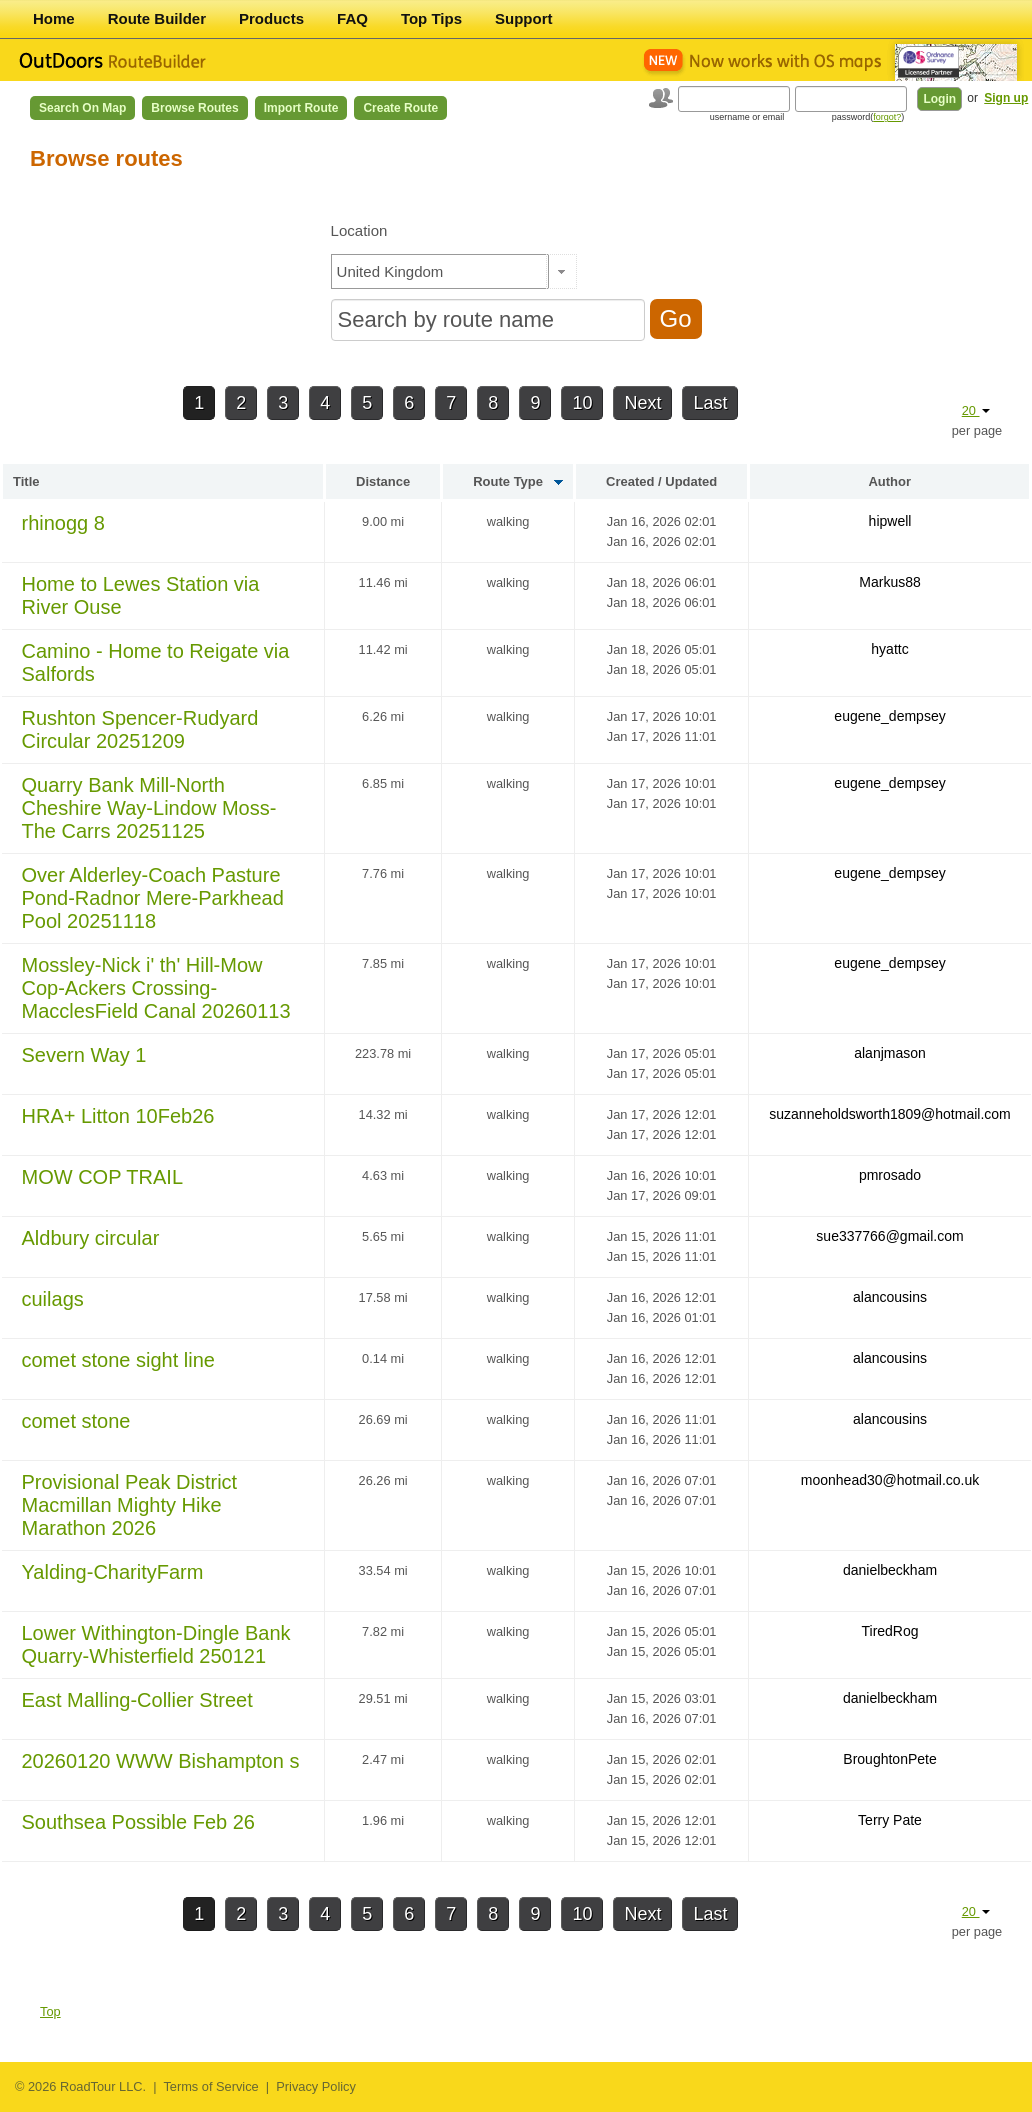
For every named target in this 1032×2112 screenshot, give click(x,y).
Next (642, 403)
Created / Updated (661, 481)
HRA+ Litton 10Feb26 (118, 1116)
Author (889, 481)
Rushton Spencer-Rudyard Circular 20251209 (140, 729)
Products (271, 18)
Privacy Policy (316, 2086)
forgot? (887, 117)
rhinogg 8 (63, 523)
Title (26, 481)
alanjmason (890, 1053)
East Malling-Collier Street (137, 1700)
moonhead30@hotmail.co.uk (890, 1480)
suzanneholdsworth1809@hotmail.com (889, 1114)
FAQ (352, 18)
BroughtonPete (889, 1759)
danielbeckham (890, 1570)
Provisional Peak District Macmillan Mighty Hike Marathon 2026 (130, 1505)
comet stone (76, 1421)
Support (524, 18)
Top (50, 2011)
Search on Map (82, 108)
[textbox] (440, 271)
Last (710, 403)
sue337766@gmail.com (889, 1236)
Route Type (508, 481)
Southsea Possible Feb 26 (139, 1822)
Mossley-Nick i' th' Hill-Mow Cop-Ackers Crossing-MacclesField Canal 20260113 (156, 988)
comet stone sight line (118, 1360)
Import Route (301, 108)
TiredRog (889, 1631)
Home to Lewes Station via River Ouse (141, 595)
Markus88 (889, 582)
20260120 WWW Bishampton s (161, 1761)
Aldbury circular (91, 1238)
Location (359, 230)
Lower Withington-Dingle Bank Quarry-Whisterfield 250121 (156, 1644)
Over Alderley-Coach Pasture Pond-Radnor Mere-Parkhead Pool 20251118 (153, 898)
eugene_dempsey (889, 716)
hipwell (890, 521)
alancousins (890, 1297)
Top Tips (431, 18)
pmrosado (890, 1175)
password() (868, 117)
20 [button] (976, 410)
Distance (383, 481)
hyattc (889, 649)
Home (54, 18)
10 (582, 403)
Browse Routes (194, 108)
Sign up (1006, 98)
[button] (561, 271)
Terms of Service (210, 2086)
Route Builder (157, 18)
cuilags (53, 1299)
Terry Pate (890, 1820)
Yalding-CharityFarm (113, 1572)
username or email (747, 117)
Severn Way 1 (84, 1055)
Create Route (400, 108)
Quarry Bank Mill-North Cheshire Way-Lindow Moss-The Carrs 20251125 (149, 808)
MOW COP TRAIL (103, 1177)
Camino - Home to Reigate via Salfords (156, 662)
